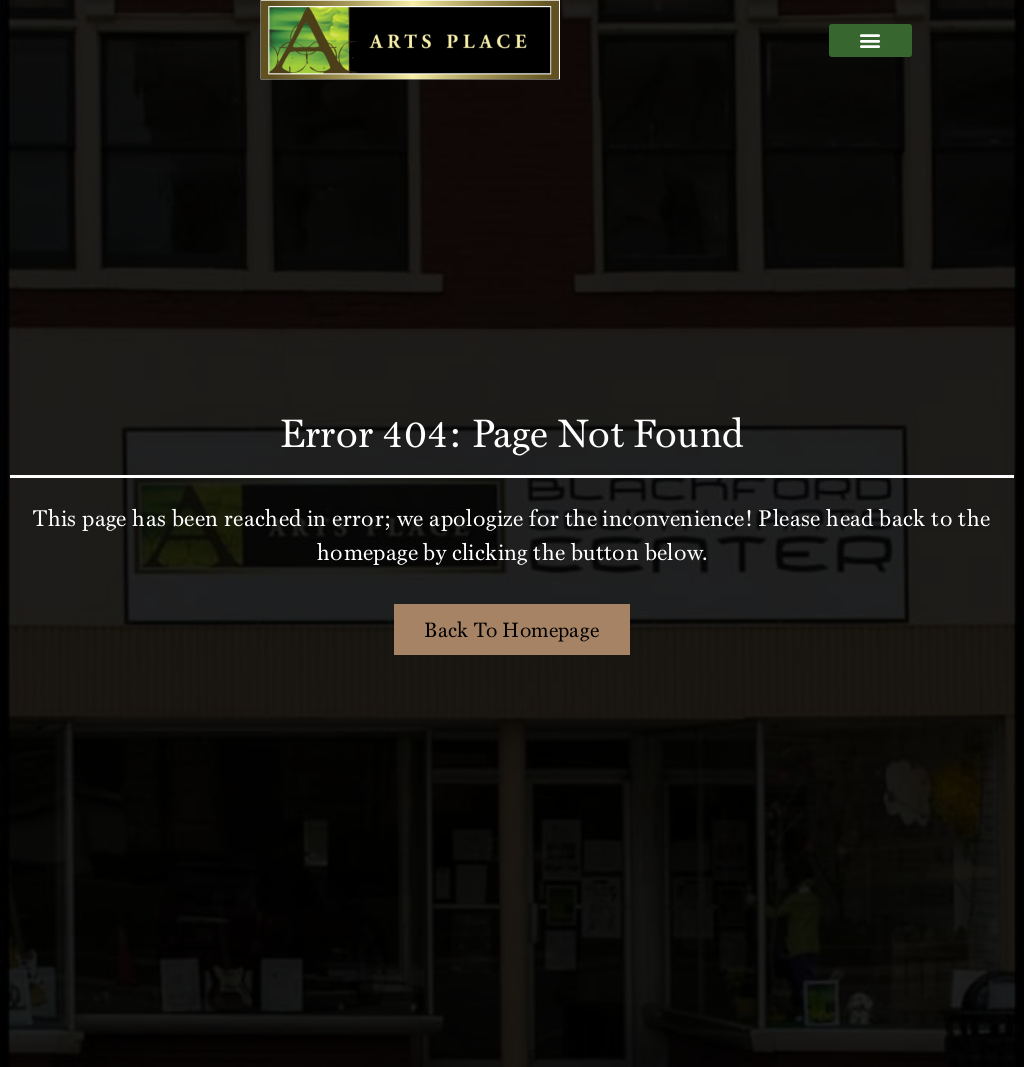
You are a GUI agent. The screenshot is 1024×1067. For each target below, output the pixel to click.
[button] (870, 40)
